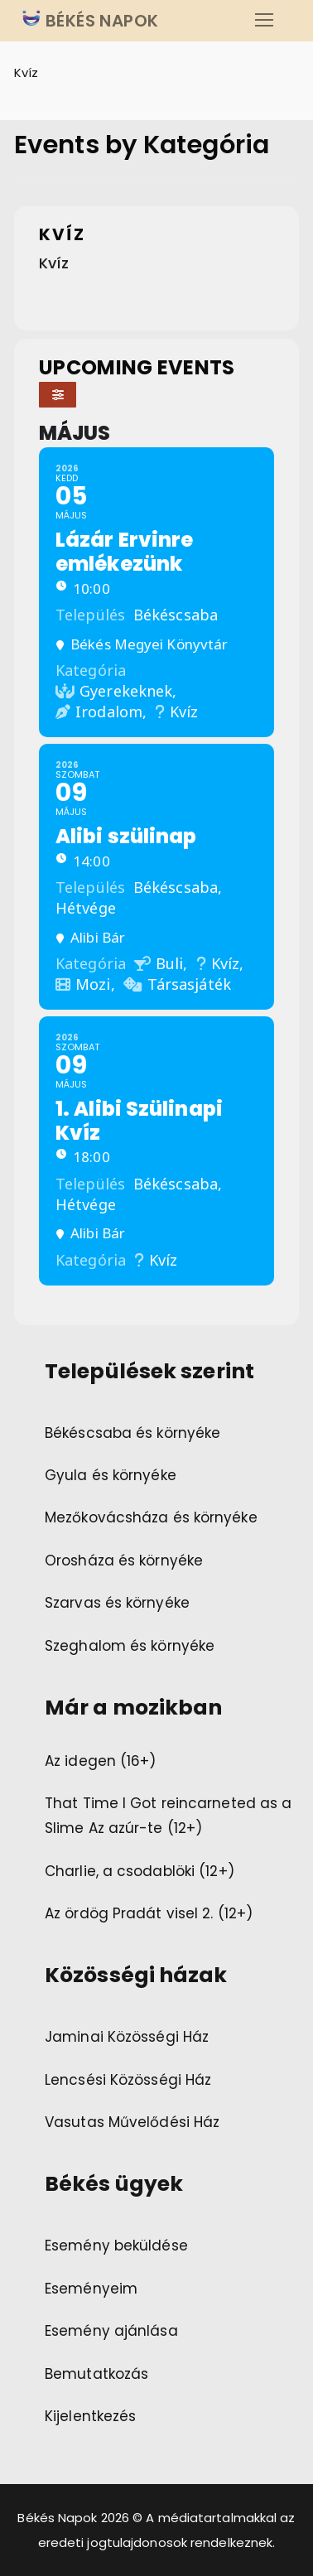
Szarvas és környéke (117, 1603)
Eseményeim (91, 2289)
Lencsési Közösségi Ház (128, 2080)
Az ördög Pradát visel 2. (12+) (149, 1913)
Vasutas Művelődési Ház (132, 2122)
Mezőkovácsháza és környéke (151, 1517)
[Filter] (57, 395)
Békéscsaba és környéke (132, 1433)
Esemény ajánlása (111, 2331)
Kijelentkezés (90, 2416)
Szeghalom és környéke (129, 1646)
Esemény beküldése (116, 2245)
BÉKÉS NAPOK (100, 20)
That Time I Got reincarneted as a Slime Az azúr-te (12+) (168, 1815)
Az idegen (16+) (100, 1761)
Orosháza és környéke (124, 1560)
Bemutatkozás (96, 2374)
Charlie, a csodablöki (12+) (139, 1871)
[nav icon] (264, 20)
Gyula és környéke (110, 1475)
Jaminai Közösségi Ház (127, 2037)
